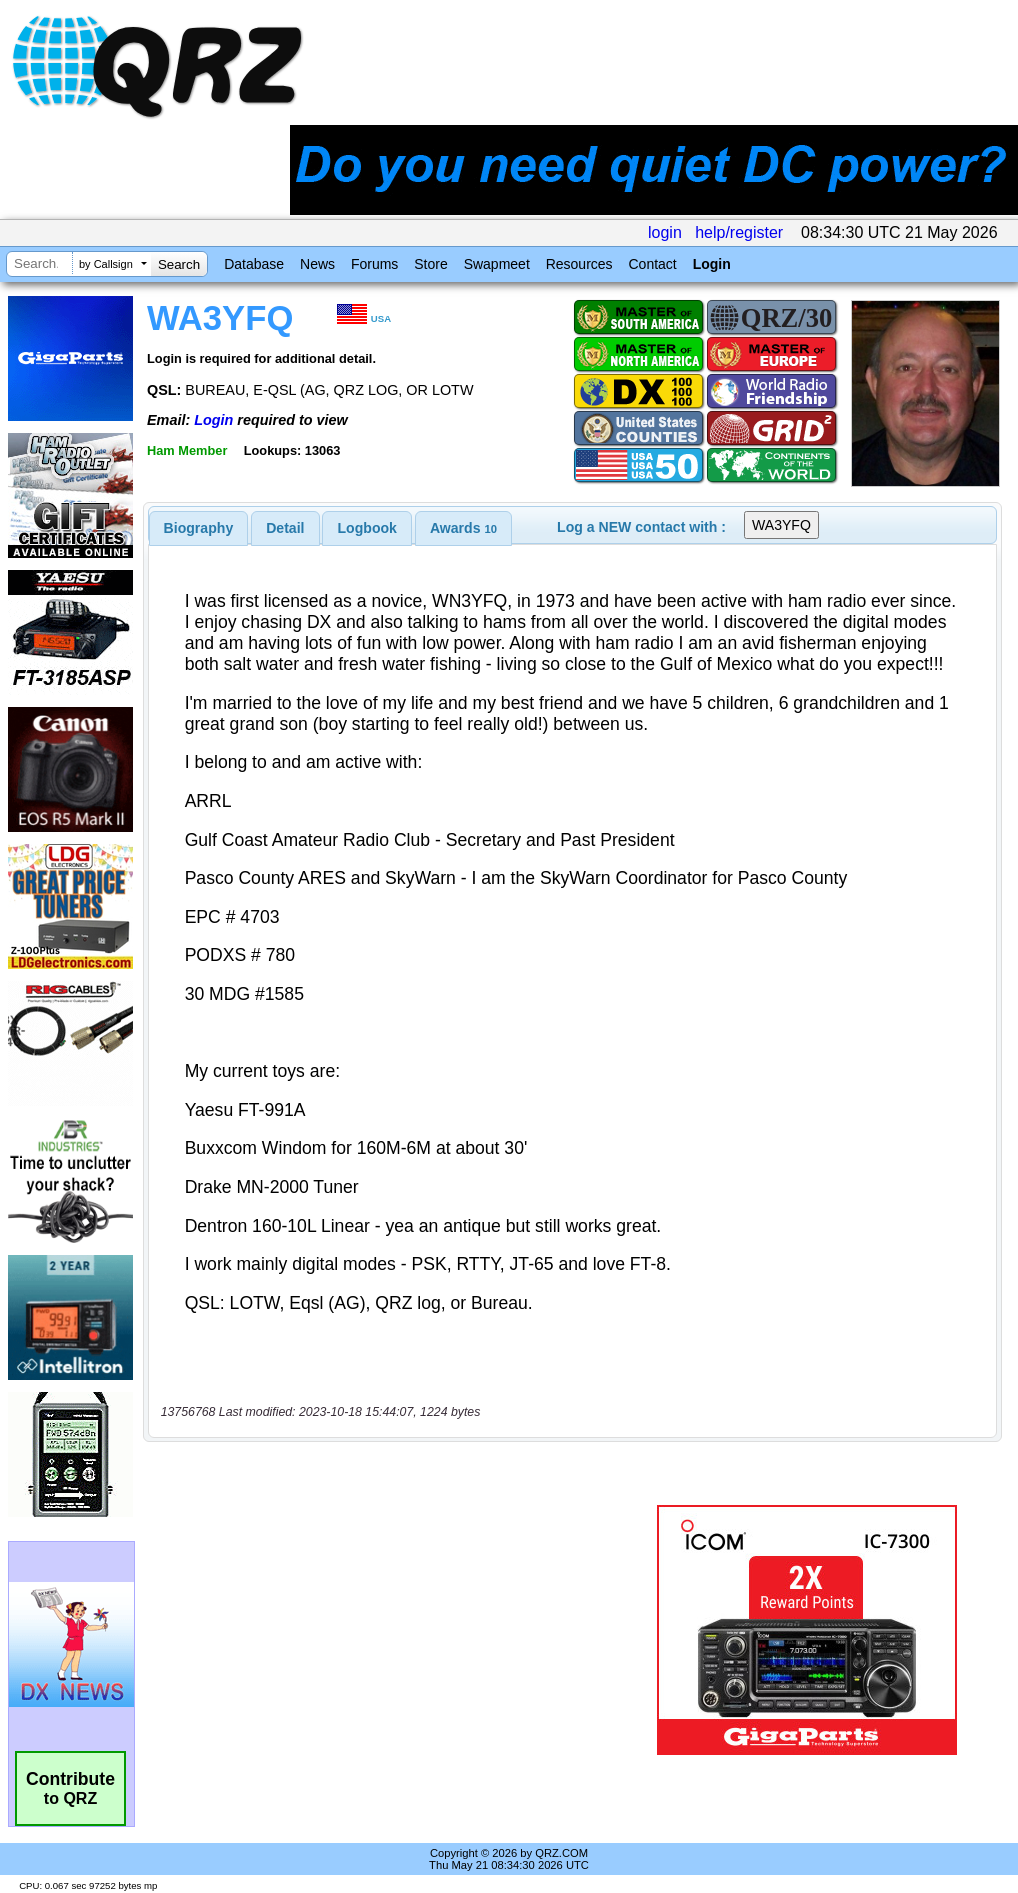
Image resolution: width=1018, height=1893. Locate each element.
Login (712, 264)
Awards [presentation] (463, 528)
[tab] (199, 528)
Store (430, 264)
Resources (579, 264)
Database (254, 264)
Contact (652, 264)
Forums (374, 264)
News (317, 264)
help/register (739, 232)
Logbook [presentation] (367, 528)
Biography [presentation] (199, 528)
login (665, 232)
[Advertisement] (393, 1630)
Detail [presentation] (285, 528)
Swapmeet (497, 264)
